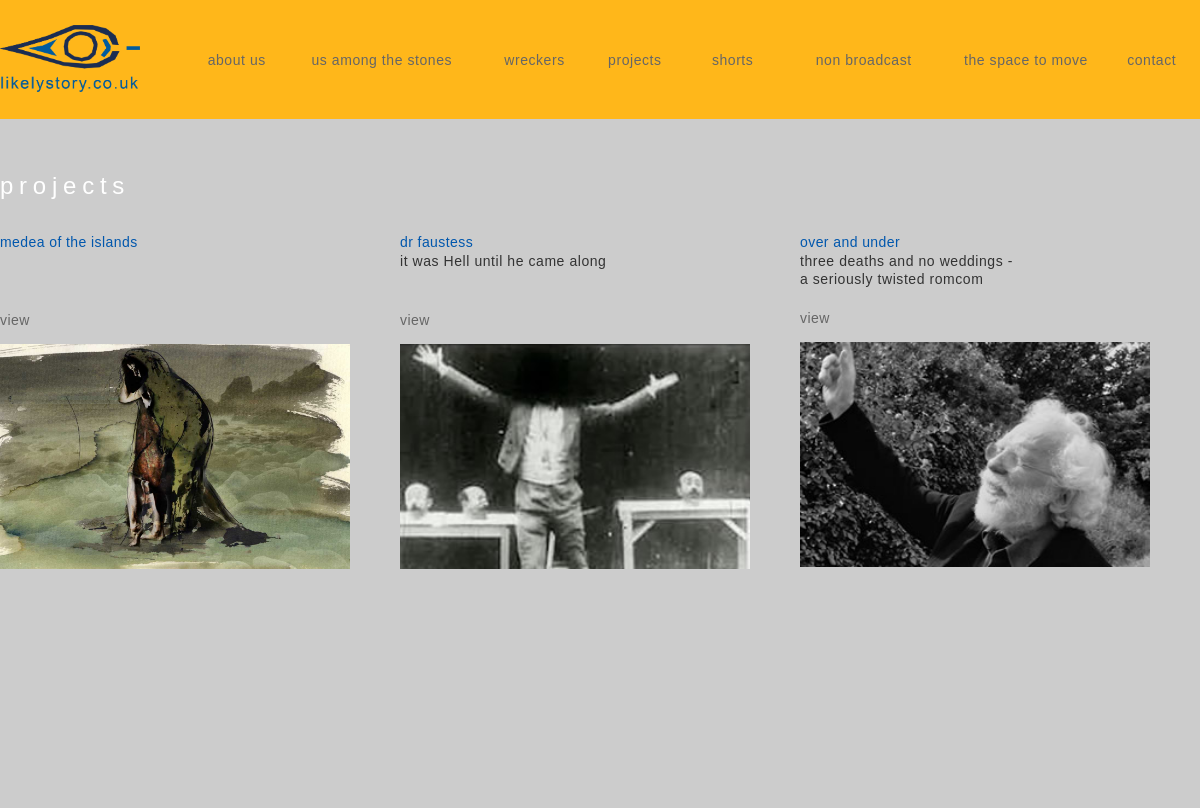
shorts (732, 60)
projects (635, 60)
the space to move (1026, 60)
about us (237, 60)
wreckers (534, 60)
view (15, 320)
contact (1151, 60)
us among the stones (381, 60)
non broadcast (864, 60)
